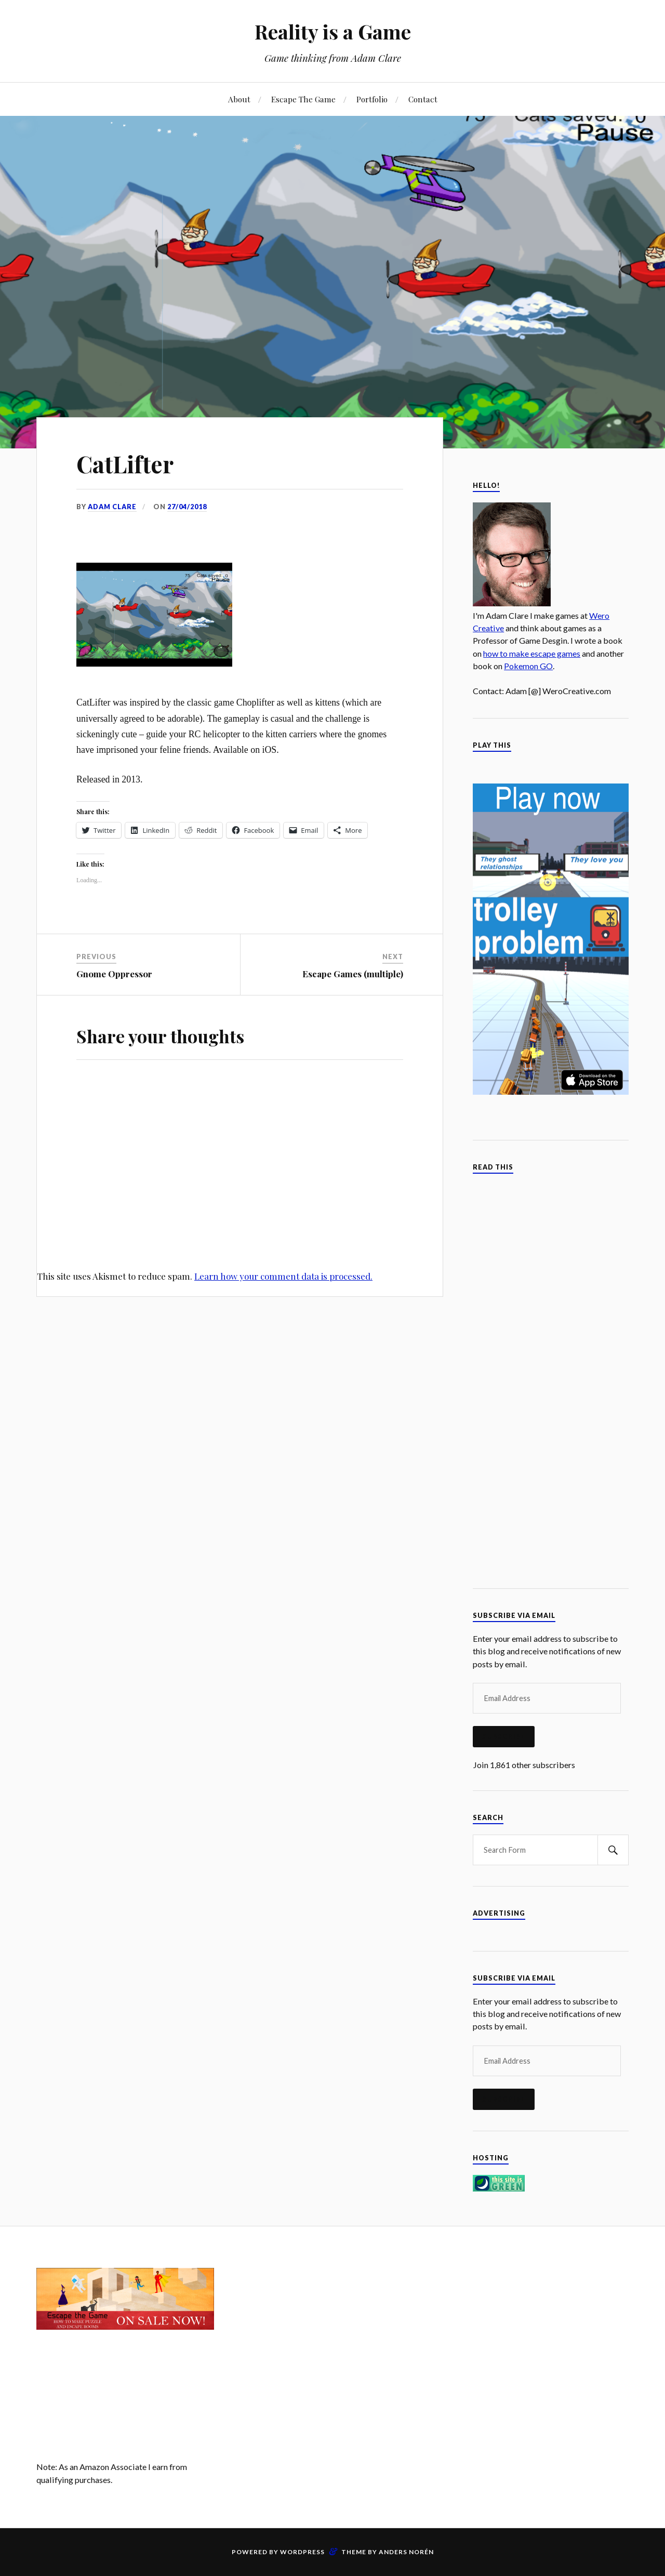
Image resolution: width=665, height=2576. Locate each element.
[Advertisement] (332, 2340)
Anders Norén (406, 2552)
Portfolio (372, 99)
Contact (422, 99)
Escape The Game (303, 99)
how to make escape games (531, 653)
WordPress (302, 2552)
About (239, 99)
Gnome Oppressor (114, 973)
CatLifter (125, 463)
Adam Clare (112, 506)
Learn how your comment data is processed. (283, 1276)
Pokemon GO (528, 666)
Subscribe (503, 1736)
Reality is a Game (333, 31)
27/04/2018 (187, 506)
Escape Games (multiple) (352, 973)
